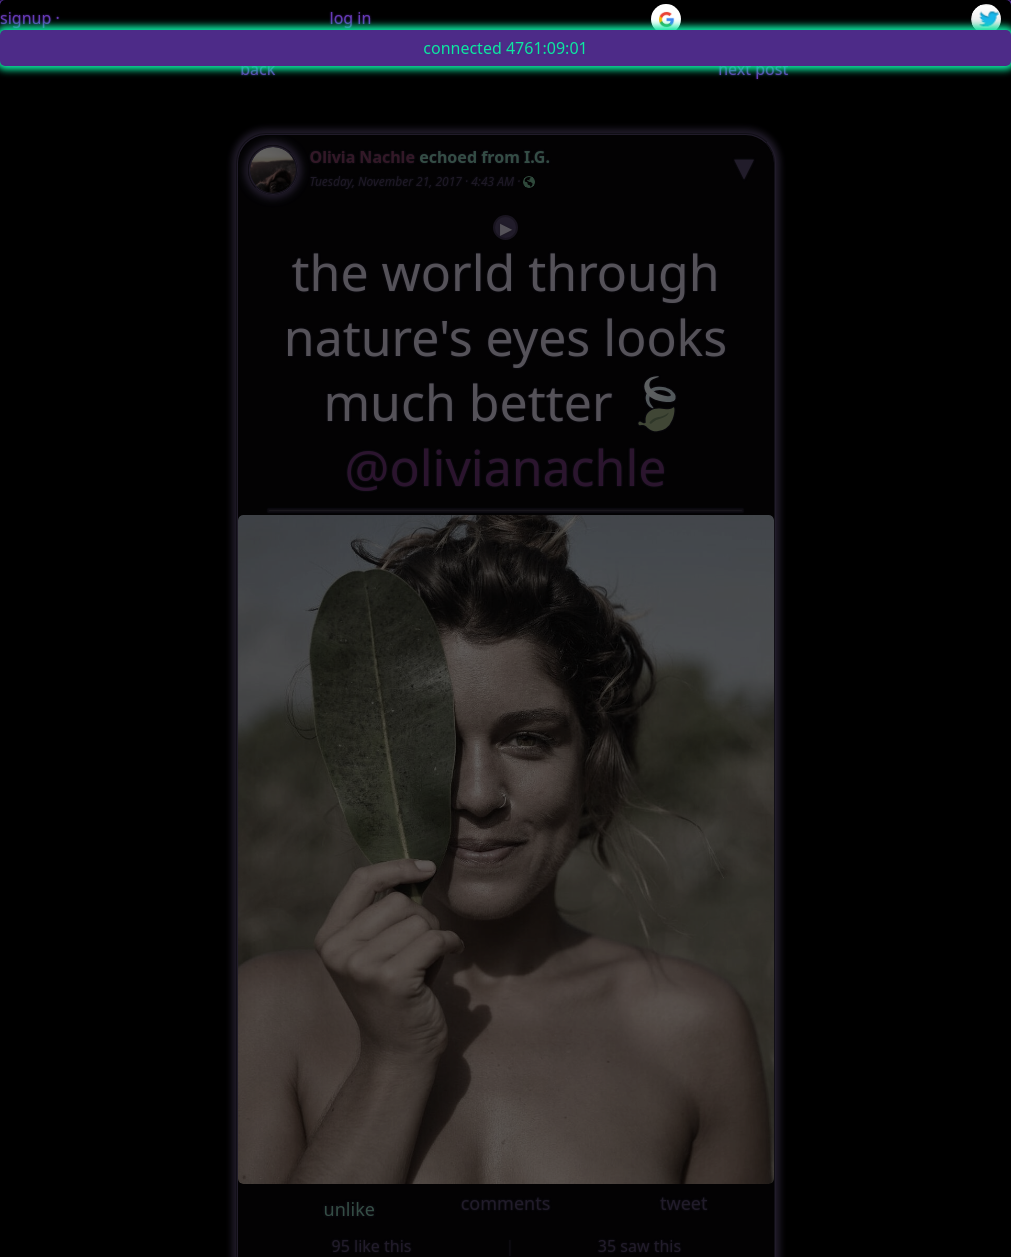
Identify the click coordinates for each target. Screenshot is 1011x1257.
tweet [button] (683, 1203)
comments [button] (506, 1203)
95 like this (372, 1246)
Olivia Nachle (362, 157)
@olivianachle (506, 467)
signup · (30, 18)
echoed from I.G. (484, 157)
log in (351, 18)
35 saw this (639, 1246)
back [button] (257, 69)
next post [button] (753, 69)
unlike (349, 1209)
